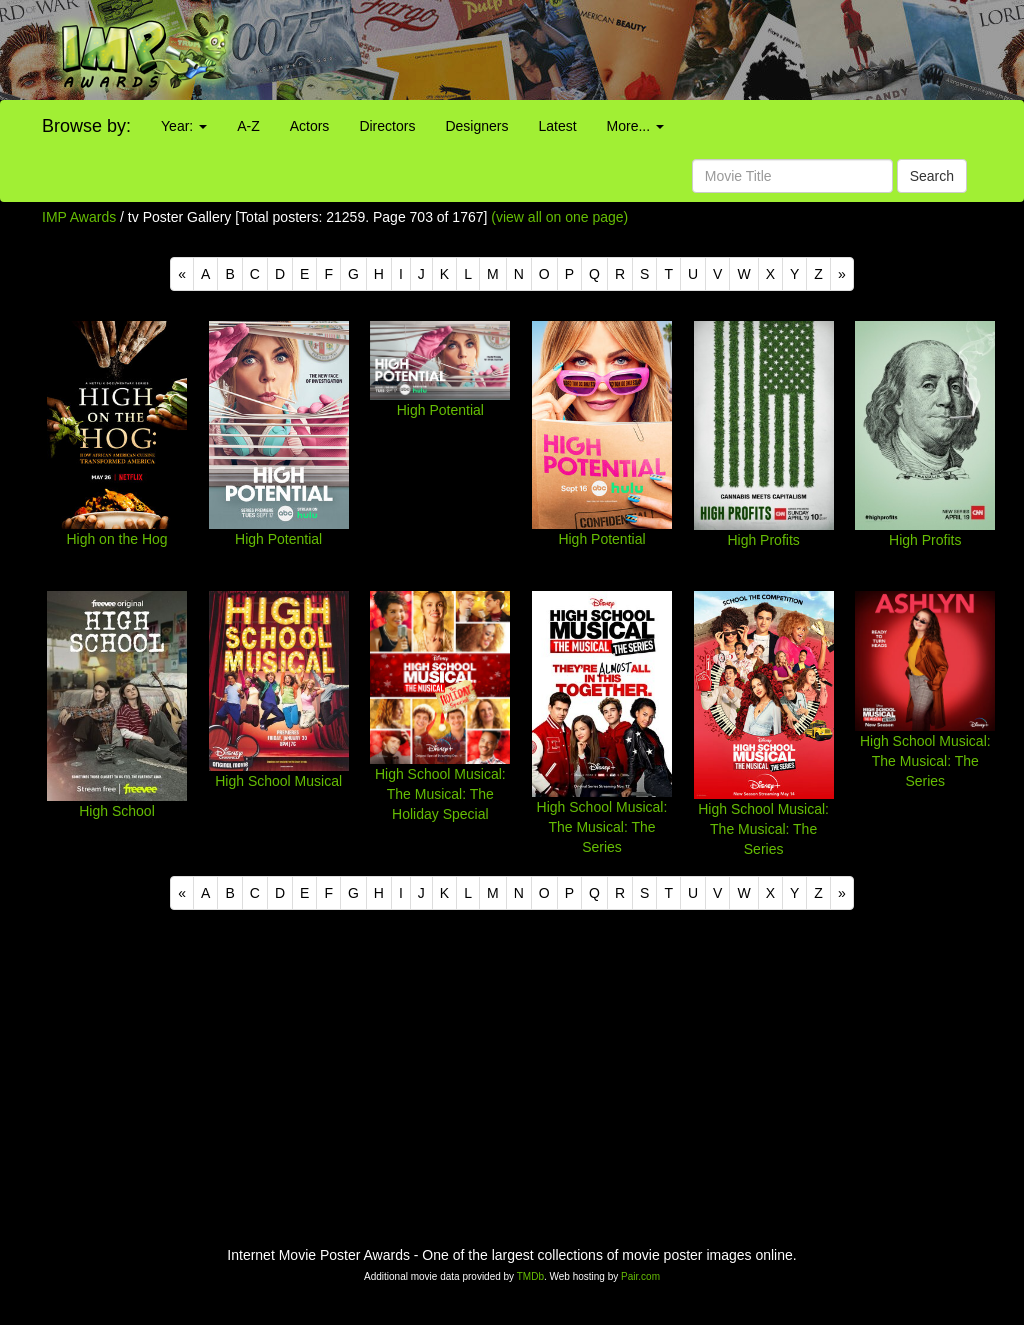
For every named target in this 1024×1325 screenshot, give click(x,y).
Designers (476, 126)
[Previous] (182, 274)
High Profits (763, 540)
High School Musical (278, 781)
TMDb (530, 1276)
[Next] (842, 274)
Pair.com (640, 1276)
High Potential (278, 539)
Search (932, 176)
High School (117, 811)
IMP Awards (79, 217)
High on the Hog (116, 539)
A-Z (248, 126)
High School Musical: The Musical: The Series (602, 827)
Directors (387, 126)
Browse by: (86, 126)
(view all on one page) (559, 217)
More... (635, 126)
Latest (557, 126)
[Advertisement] (640, 50)
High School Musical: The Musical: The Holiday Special (440, 794)
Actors (310, 126)
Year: (184, 126)
